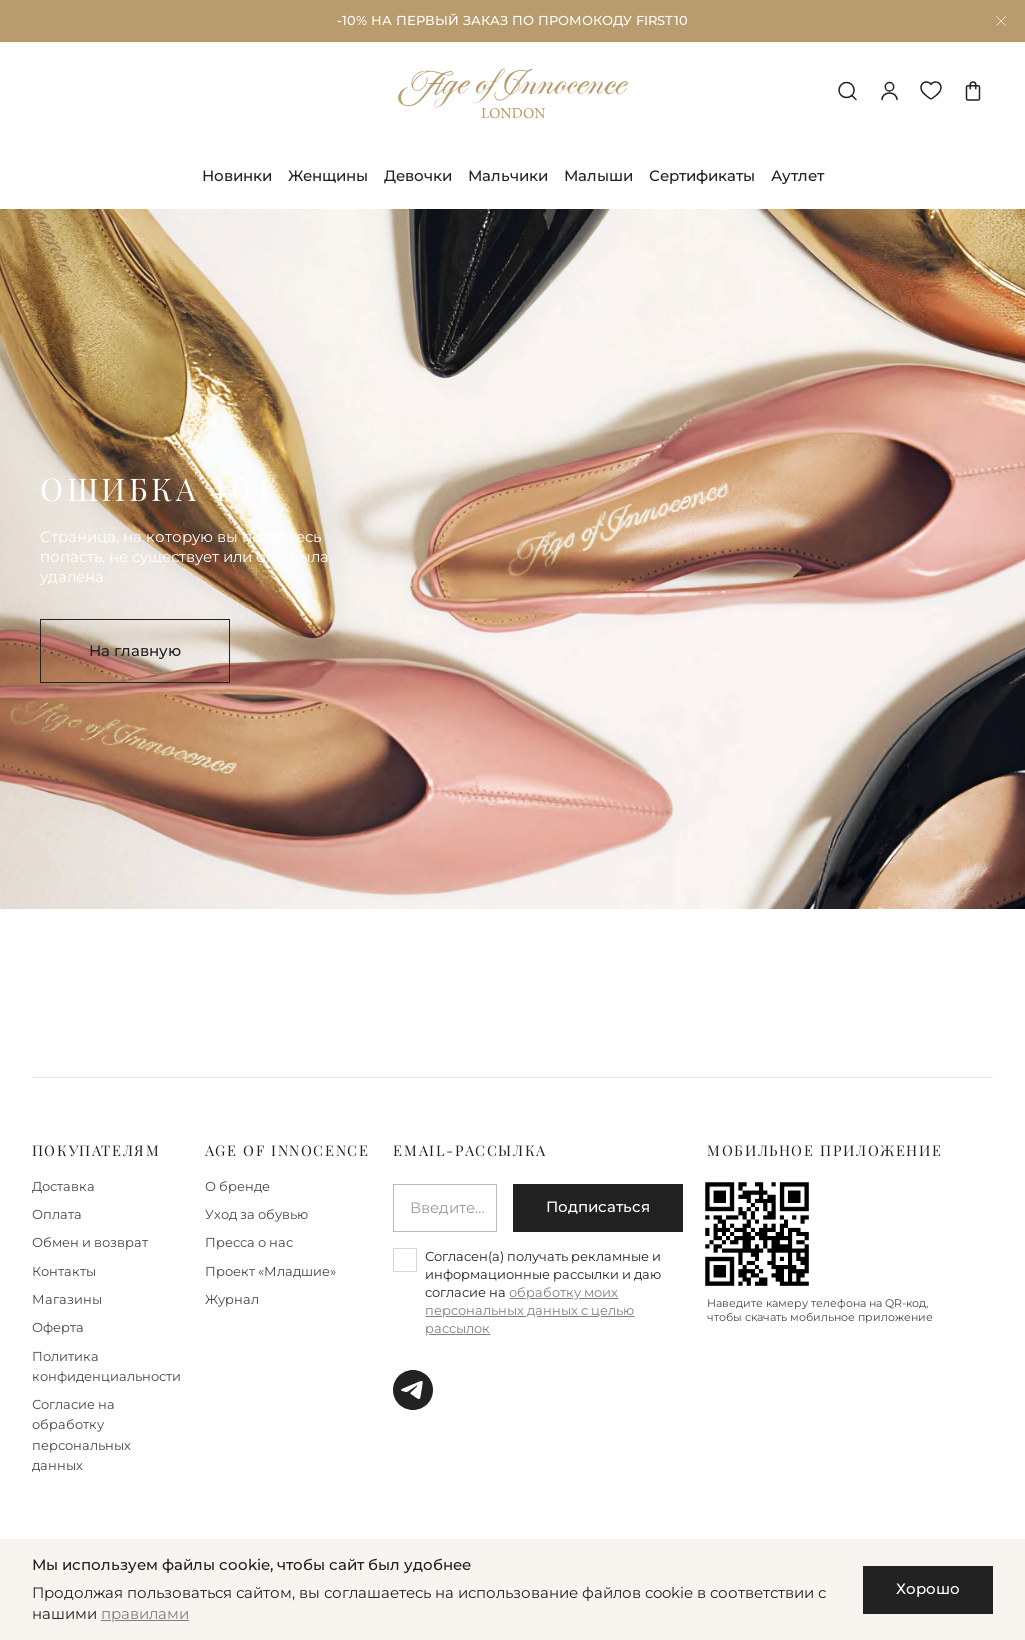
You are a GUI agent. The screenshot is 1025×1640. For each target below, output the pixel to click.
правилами (145, 1614)
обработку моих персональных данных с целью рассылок (529, 1310)
